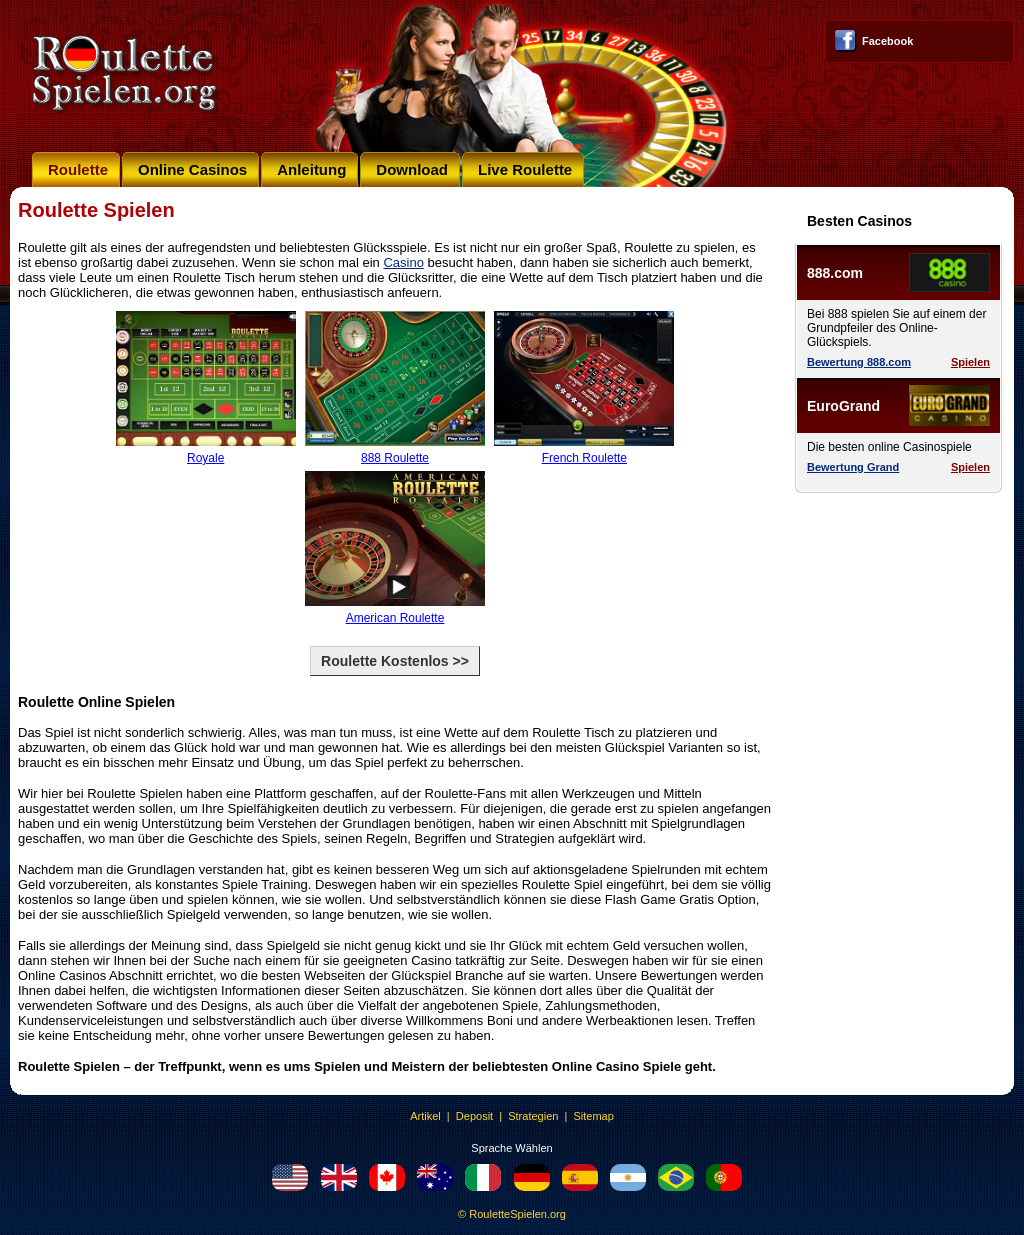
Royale (206, 452)
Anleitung (311, 169)
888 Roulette (395, 452)
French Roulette (584, 452)
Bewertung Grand (853, 467)
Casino (403, 262)
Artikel (425, 1116)
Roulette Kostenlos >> (395, 661)
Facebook (887, 41)
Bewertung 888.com (859, 362)
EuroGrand (843, 406)
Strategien (533, 1116)
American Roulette (395, 612)
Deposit (474, 1116)
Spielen (970, 362)
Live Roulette (525, 169)
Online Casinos (192, 169)
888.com (835, 273)
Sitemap (593, 1116)
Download (412, 169)
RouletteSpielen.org (517, 1214)
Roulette (78, 169)
